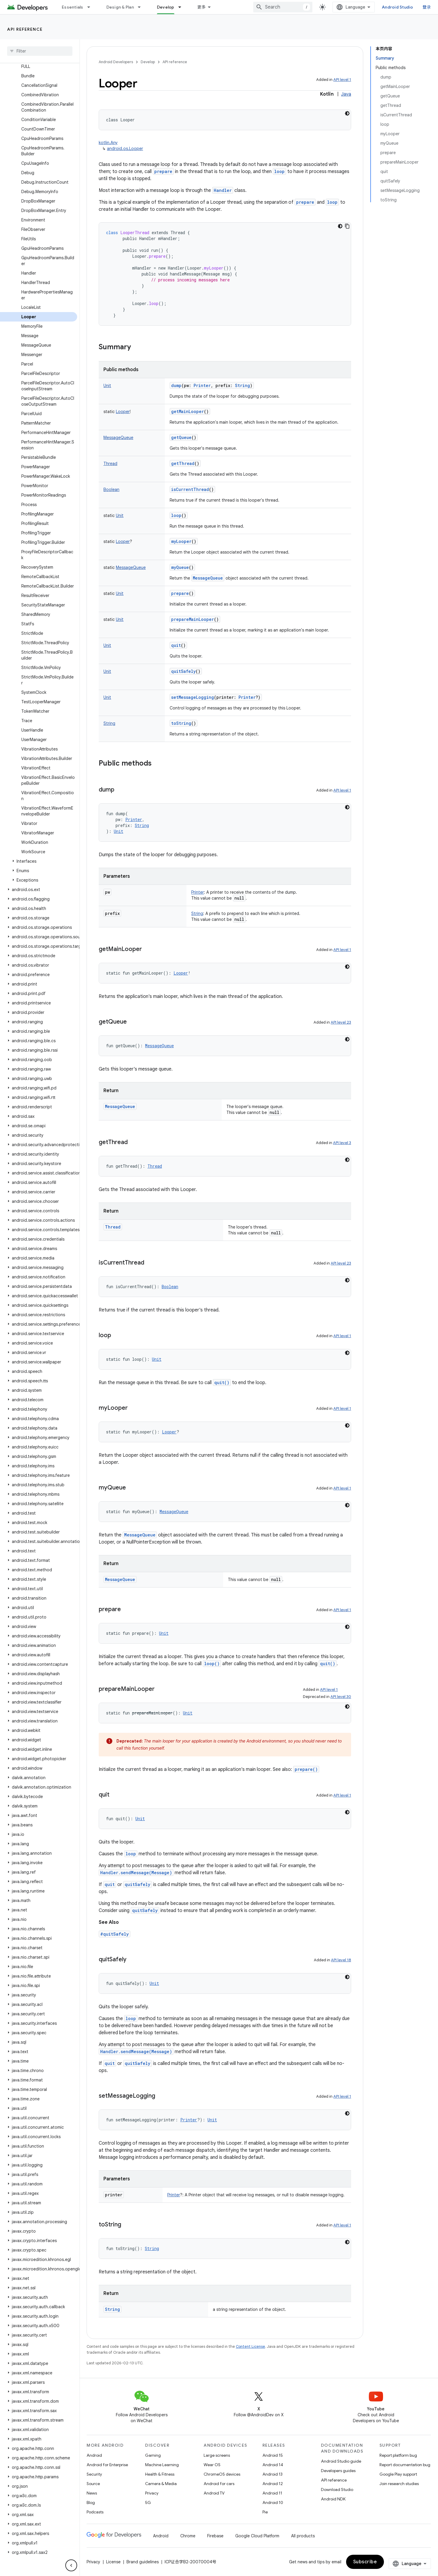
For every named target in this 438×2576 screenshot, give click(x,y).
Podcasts (95, 2512)
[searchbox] (39, 51)
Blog (91, 2502)
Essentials (72, 7)
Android (94, 2455)
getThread (182, 463)
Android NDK (333, 2499)
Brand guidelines (142, 2561)
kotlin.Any (108, 142)
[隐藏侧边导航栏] (71, 2565)
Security (94, 2474)
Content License (250, 2346)
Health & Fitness (159, 2474)
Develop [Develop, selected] (165, 7)
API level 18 (341, 1959)
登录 (427, 7)
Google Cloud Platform (257, 2536)
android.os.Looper (125, 148)
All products (303, 2536)
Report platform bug (398, 2455)
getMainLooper (187, 411)
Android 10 (272, 2502)
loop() (212, 1663)
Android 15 (272, 2455)
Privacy (151, 2493)
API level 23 (341, 1022)
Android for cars (219, 2483)
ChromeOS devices (222, 2474)
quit (176, 645)
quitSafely (183, 671)
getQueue (181, 437)
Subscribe (365, 2562)
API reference (25, 29)
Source (93, 2483)
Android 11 (272, 2493)
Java (346, 94)
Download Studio (337, 2489)
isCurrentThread (190, 489)
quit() (221, 1382)
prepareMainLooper (192, 619)
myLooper (181, 541)
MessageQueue (208, 578)
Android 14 (272, 2464)
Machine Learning (162, 2464)
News (92, 2493)
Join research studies (399, 2483)
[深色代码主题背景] (347, 113)
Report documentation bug (404, 2464)
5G (148, 2502)
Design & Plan (120, 7)
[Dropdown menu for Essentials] (91, 7)
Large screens (217, 2455)
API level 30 (340, 1696)
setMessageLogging (192, 697)
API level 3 (342, 1142)
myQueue (180, 567)
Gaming (153, 2455)
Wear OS (212, 2464)
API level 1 (342, 79)
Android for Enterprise (107, 2464)
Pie (265, 2512)
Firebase (215, 2536)
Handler (223, 190)
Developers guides (338, 2470)
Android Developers (116, 61)
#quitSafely (114, 1934)
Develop (148, 61)
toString (181, 723)
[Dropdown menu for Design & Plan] (142, 7)
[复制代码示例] (347, 226)
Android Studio (397, 7)
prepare (163, 171)
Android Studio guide (341, 2461)
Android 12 (272, 2483)
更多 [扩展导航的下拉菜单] (201, 7)
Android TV (214, 2493)
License (113, 2561)
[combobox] (282, 7)
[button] (38, 861)
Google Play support (398, 2474)
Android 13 (272, 2474)
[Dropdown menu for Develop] (182, 7)
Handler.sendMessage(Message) (136, 1872)
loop (279, 171)
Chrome (187, 2536)
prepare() (306, 1769)
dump (176, 385)
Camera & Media (161, 2483)
